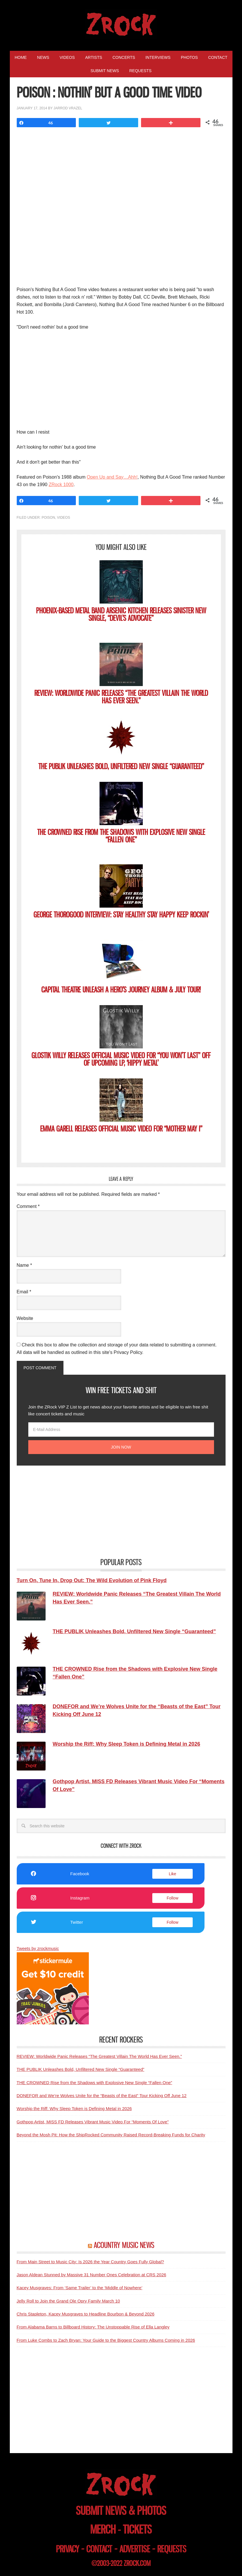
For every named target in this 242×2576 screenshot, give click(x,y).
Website (25, 1318)
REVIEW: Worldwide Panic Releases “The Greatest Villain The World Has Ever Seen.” (121, 697)
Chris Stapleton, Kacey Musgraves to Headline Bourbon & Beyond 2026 (86, 2313)
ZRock (121, 24)
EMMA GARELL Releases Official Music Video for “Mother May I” (121, 1128)
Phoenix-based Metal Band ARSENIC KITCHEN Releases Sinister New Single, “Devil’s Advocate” (121, 614)
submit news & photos (121, 2511)
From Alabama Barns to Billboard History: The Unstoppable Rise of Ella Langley (93, 2326)
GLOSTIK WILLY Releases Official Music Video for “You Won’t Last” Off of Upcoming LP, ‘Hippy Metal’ (121, 1059)
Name (24, 1265)
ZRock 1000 (61, 484)
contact (99, 2549)
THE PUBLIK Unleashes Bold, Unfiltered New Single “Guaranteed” (121, 766)
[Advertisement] (121, 378)
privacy (67, 2549)
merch (103, 2529)
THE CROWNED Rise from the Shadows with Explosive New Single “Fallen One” (121, 836)
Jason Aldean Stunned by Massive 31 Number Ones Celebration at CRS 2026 (91, 2274)
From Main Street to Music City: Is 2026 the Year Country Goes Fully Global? (90, 2261)
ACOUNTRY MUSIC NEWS (124, 2245)
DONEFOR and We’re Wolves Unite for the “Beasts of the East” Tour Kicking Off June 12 (102, 2095)
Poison (48, 518)
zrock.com (137, 2563)
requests (171, 2549)
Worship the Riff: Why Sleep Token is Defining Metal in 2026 (74, 2108)
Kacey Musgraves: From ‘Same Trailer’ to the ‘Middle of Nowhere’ (79, 2287)
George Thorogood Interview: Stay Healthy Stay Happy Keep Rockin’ (121, 914)
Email (24, 1291)
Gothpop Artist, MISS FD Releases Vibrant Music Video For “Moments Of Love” (93, 2121)
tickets (137, 2529)
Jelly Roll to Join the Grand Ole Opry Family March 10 (68, 2300)
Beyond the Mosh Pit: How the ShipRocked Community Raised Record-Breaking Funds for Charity (111, 2134)
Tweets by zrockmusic (38, 1948)
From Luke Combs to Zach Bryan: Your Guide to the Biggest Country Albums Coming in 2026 (106, 2340)
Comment (28, 1206)
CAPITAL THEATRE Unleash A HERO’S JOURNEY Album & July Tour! (121, 989)
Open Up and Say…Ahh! (112, 477)
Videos (63, 518)
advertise (134, 2549)
